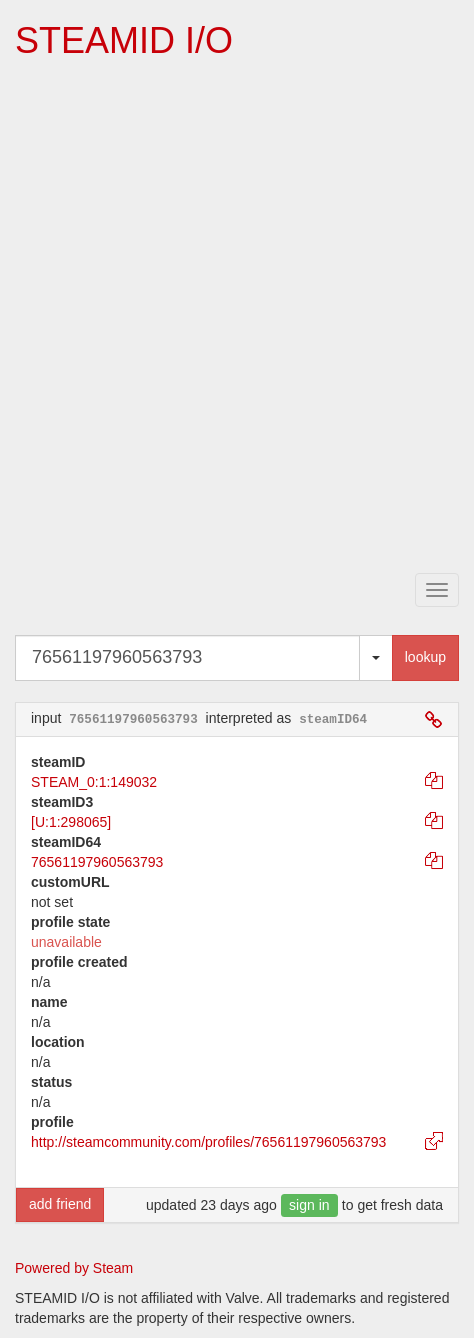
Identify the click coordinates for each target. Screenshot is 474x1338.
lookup (425, 657)
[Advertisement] (237, 318)
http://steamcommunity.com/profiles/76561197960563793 (208, 1142)
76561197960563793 (97, 862)
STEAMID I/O (124, 40)
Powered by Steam (74, 1268)
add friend (60, 1204)
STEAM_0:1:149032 (94, 782)
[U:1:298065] (71, 822)
